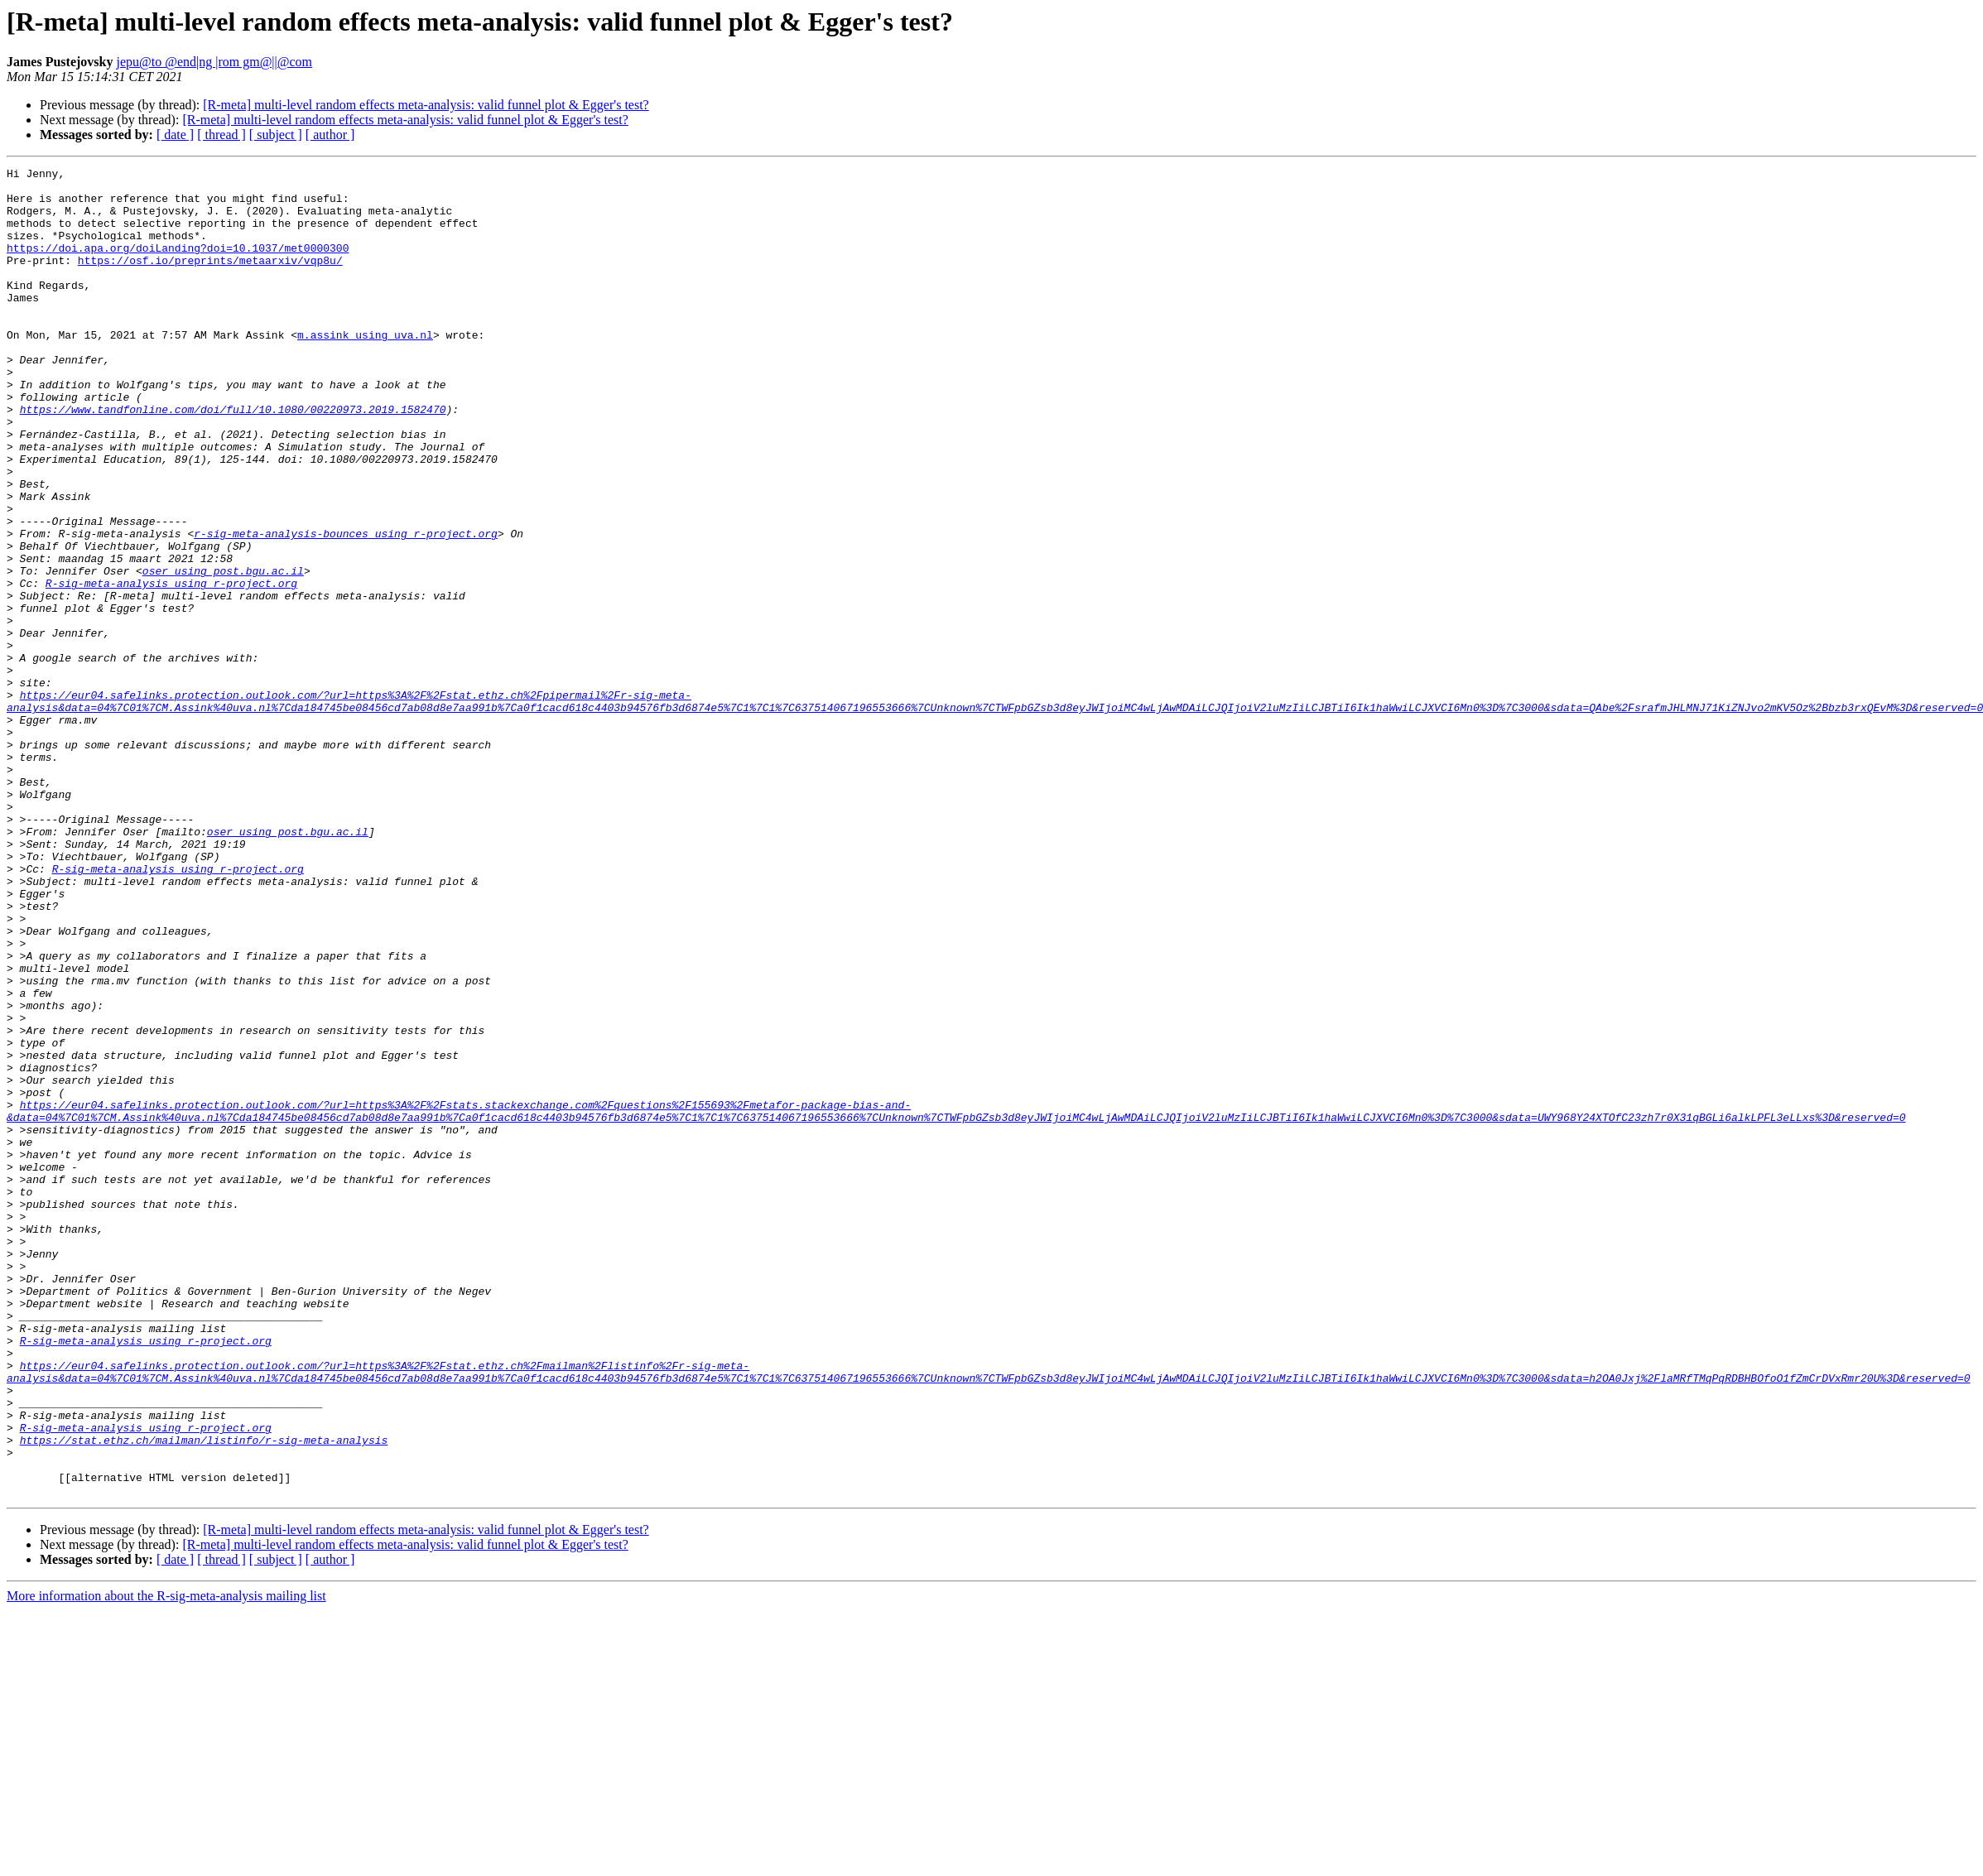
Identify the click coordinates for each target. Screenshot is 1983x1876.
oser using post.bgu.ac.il (223, 652)
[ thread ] (221, 134)
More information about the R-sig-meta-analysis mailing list (166, 1861)
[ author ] (330, 134)
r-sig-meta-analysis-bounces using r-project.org (346, 607)
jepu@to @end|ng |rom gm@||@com (214, 62)
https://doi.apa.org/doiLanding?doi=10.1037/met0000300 (178, 264)
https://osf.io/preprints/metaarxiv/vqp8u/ (210, 279)
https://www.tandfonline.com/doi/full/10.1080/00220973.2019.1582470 (233, 458)
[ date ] (175, 134)
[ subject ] (275, 134)
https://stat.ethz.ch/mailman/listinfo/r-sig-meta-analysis (204, 1695)
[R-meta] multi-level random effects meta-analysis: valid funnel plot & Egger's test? (425, 105)
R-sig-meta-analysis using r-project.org (171, 667)
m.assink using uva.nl (365, 369)
